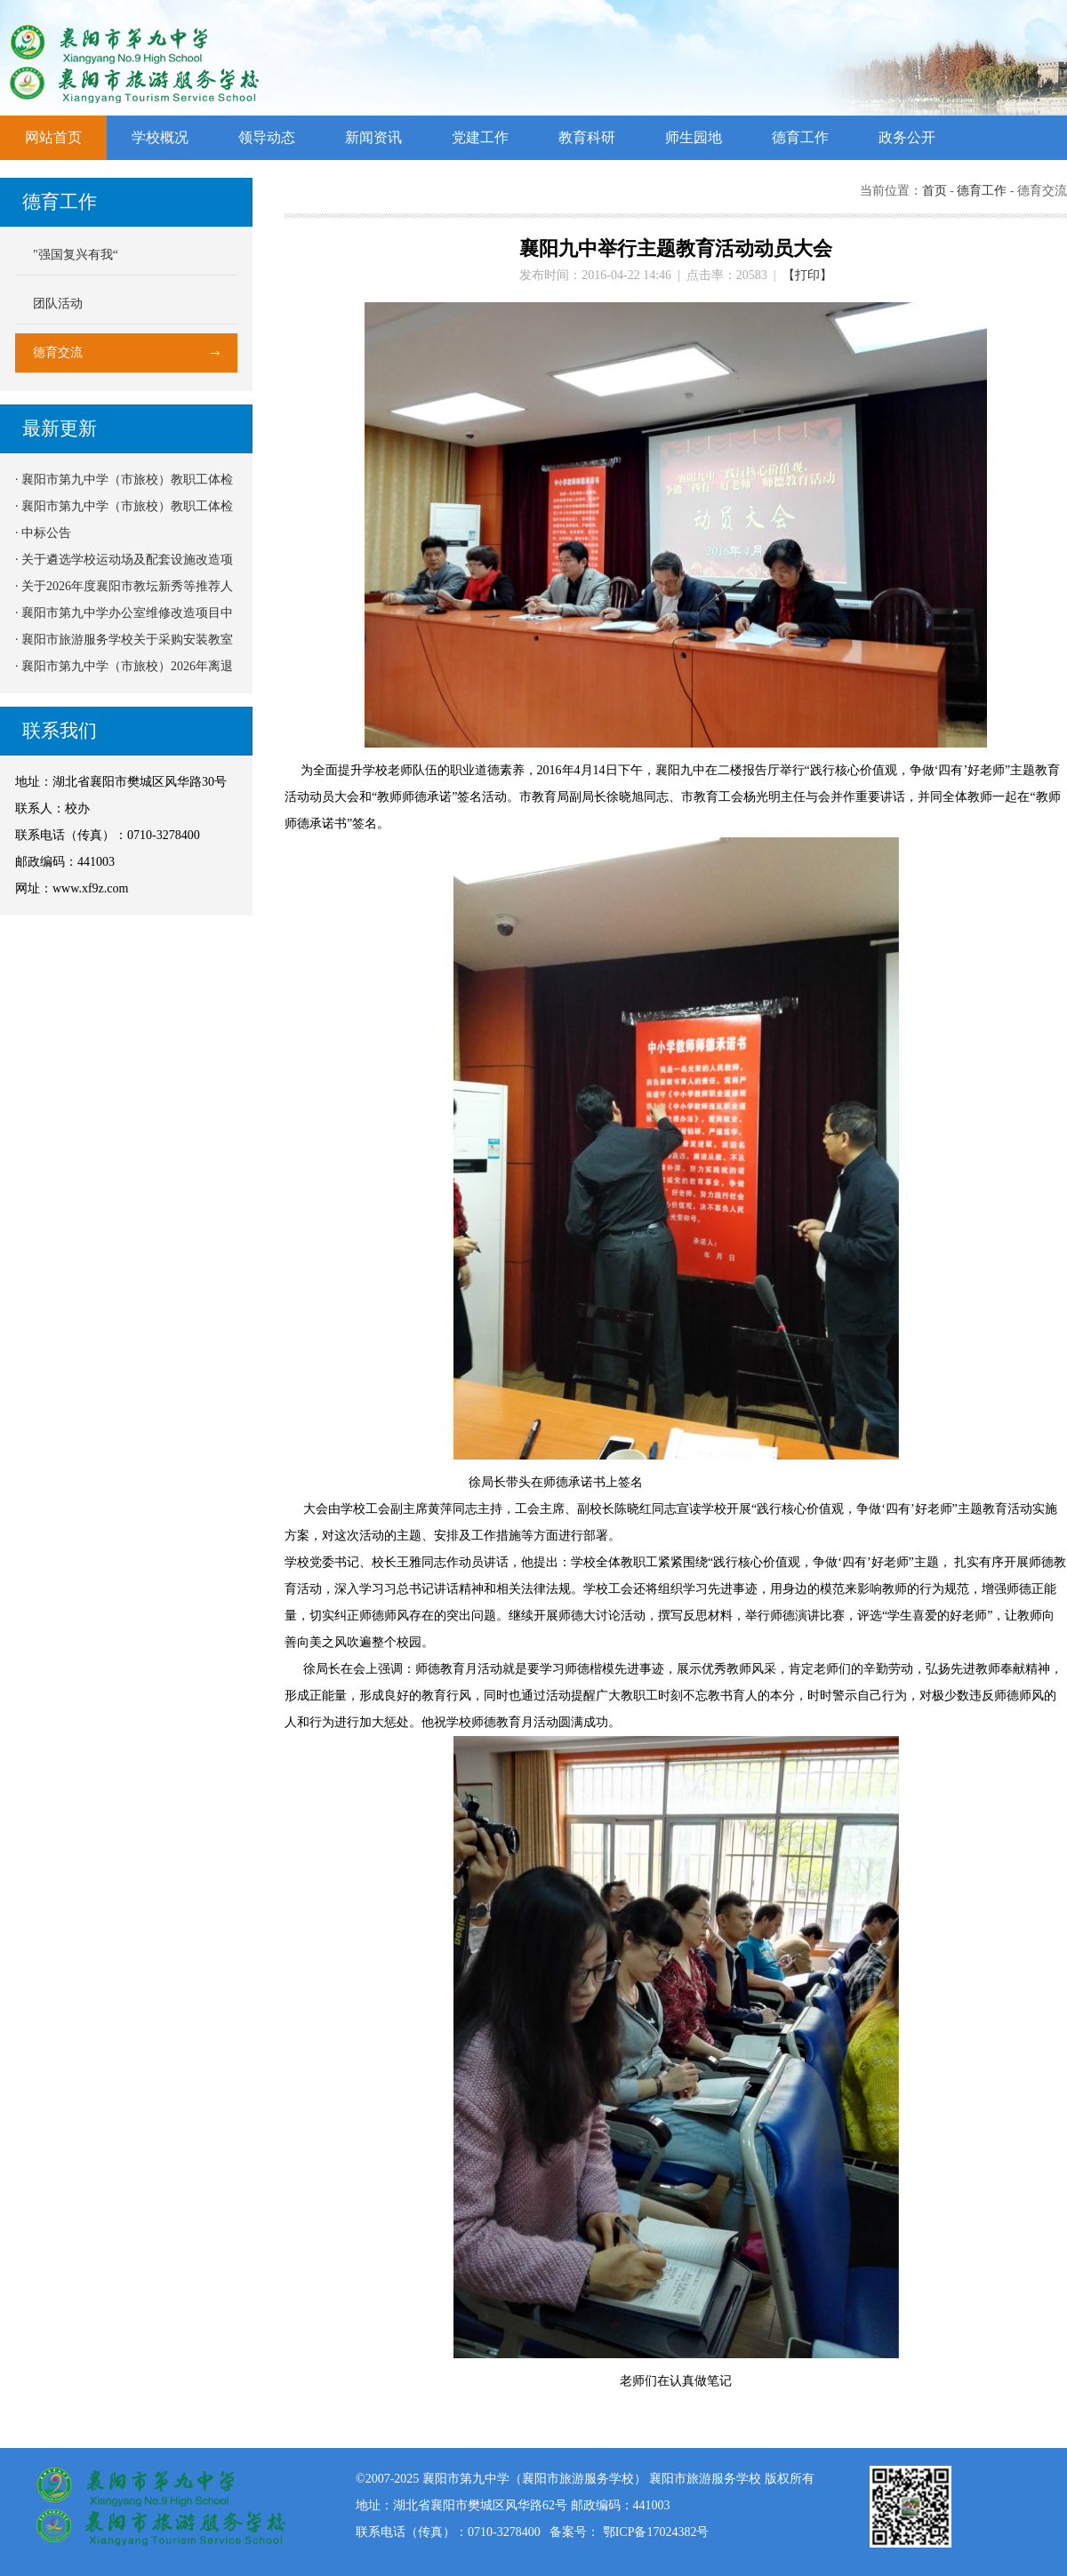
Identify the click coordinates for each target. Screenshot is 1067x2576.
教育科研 (586, 137)
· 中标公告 (43, 533)
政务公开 (906, 137)
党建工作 (480, 137)
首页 (934, 190)
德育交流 (58, 352)
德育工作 (800, 137)
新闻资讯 (373, 137)
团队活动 (58, 303)
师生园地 (693, 137)
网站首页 (53, 137)
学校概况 (160, 137)
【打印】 (807, 275)
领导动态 (266, 137)
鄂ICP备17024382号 (656, 2532)
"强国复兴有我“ (75, 254)
